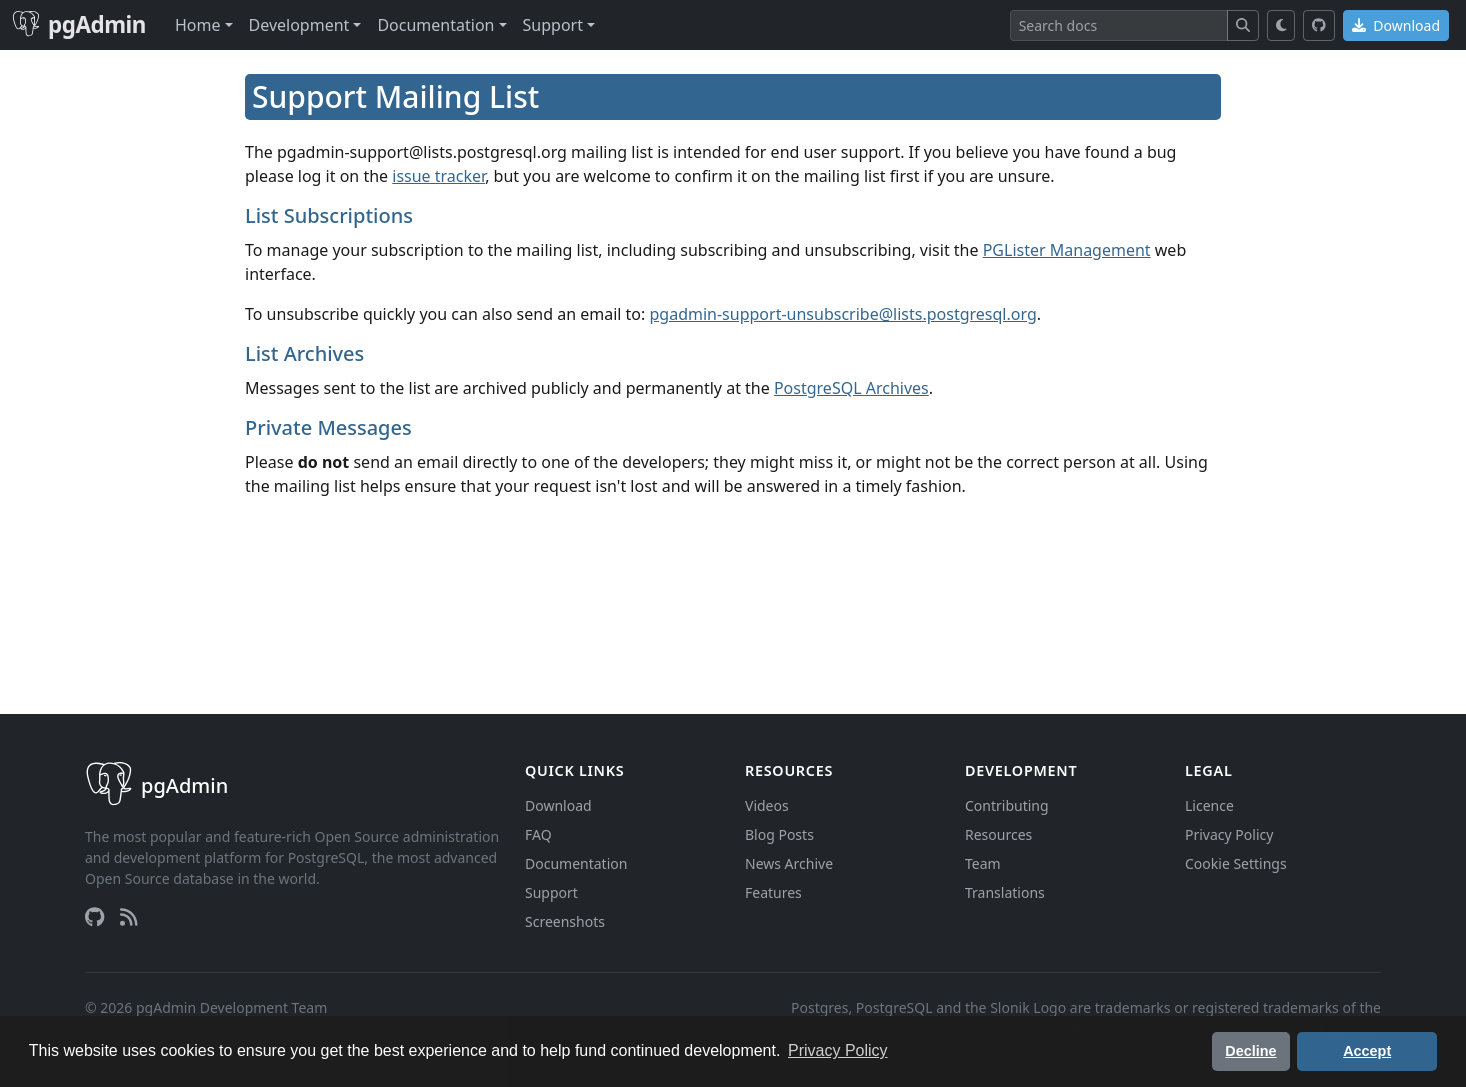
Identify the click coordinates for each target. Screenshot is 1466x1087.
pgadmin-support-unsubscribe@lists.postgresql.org (843, 314)
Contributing (1007, 805)
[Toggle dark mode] (1281, 25)
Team (983, 863)
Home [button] (198, 25)
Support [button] (553, 25)
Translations (1005, 892)
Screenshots (565, 921)
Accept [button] (1367, 1051)
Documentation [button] (435, 25)
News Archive (789, 863)
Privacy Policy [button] (838, 1050)
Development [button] (299, 25)
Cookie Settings (1236, 863)
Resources (998, 834)
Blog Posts (779, 834)
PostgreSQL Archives (851, 388)
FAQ (538, 834)
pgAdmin (79, 24)
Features (773, 892)
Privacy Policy (1229, 834)
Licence (1209, 805)
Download (1396, 25)
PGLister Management (1067, 250)
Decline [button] (1250, 1051)
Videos (767, 805)
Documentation (576, 863)
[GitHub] (1319, 25)
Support (551, 892)
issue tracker (438, 176)
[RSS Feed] (129, 917)
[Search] (1119, 25)
